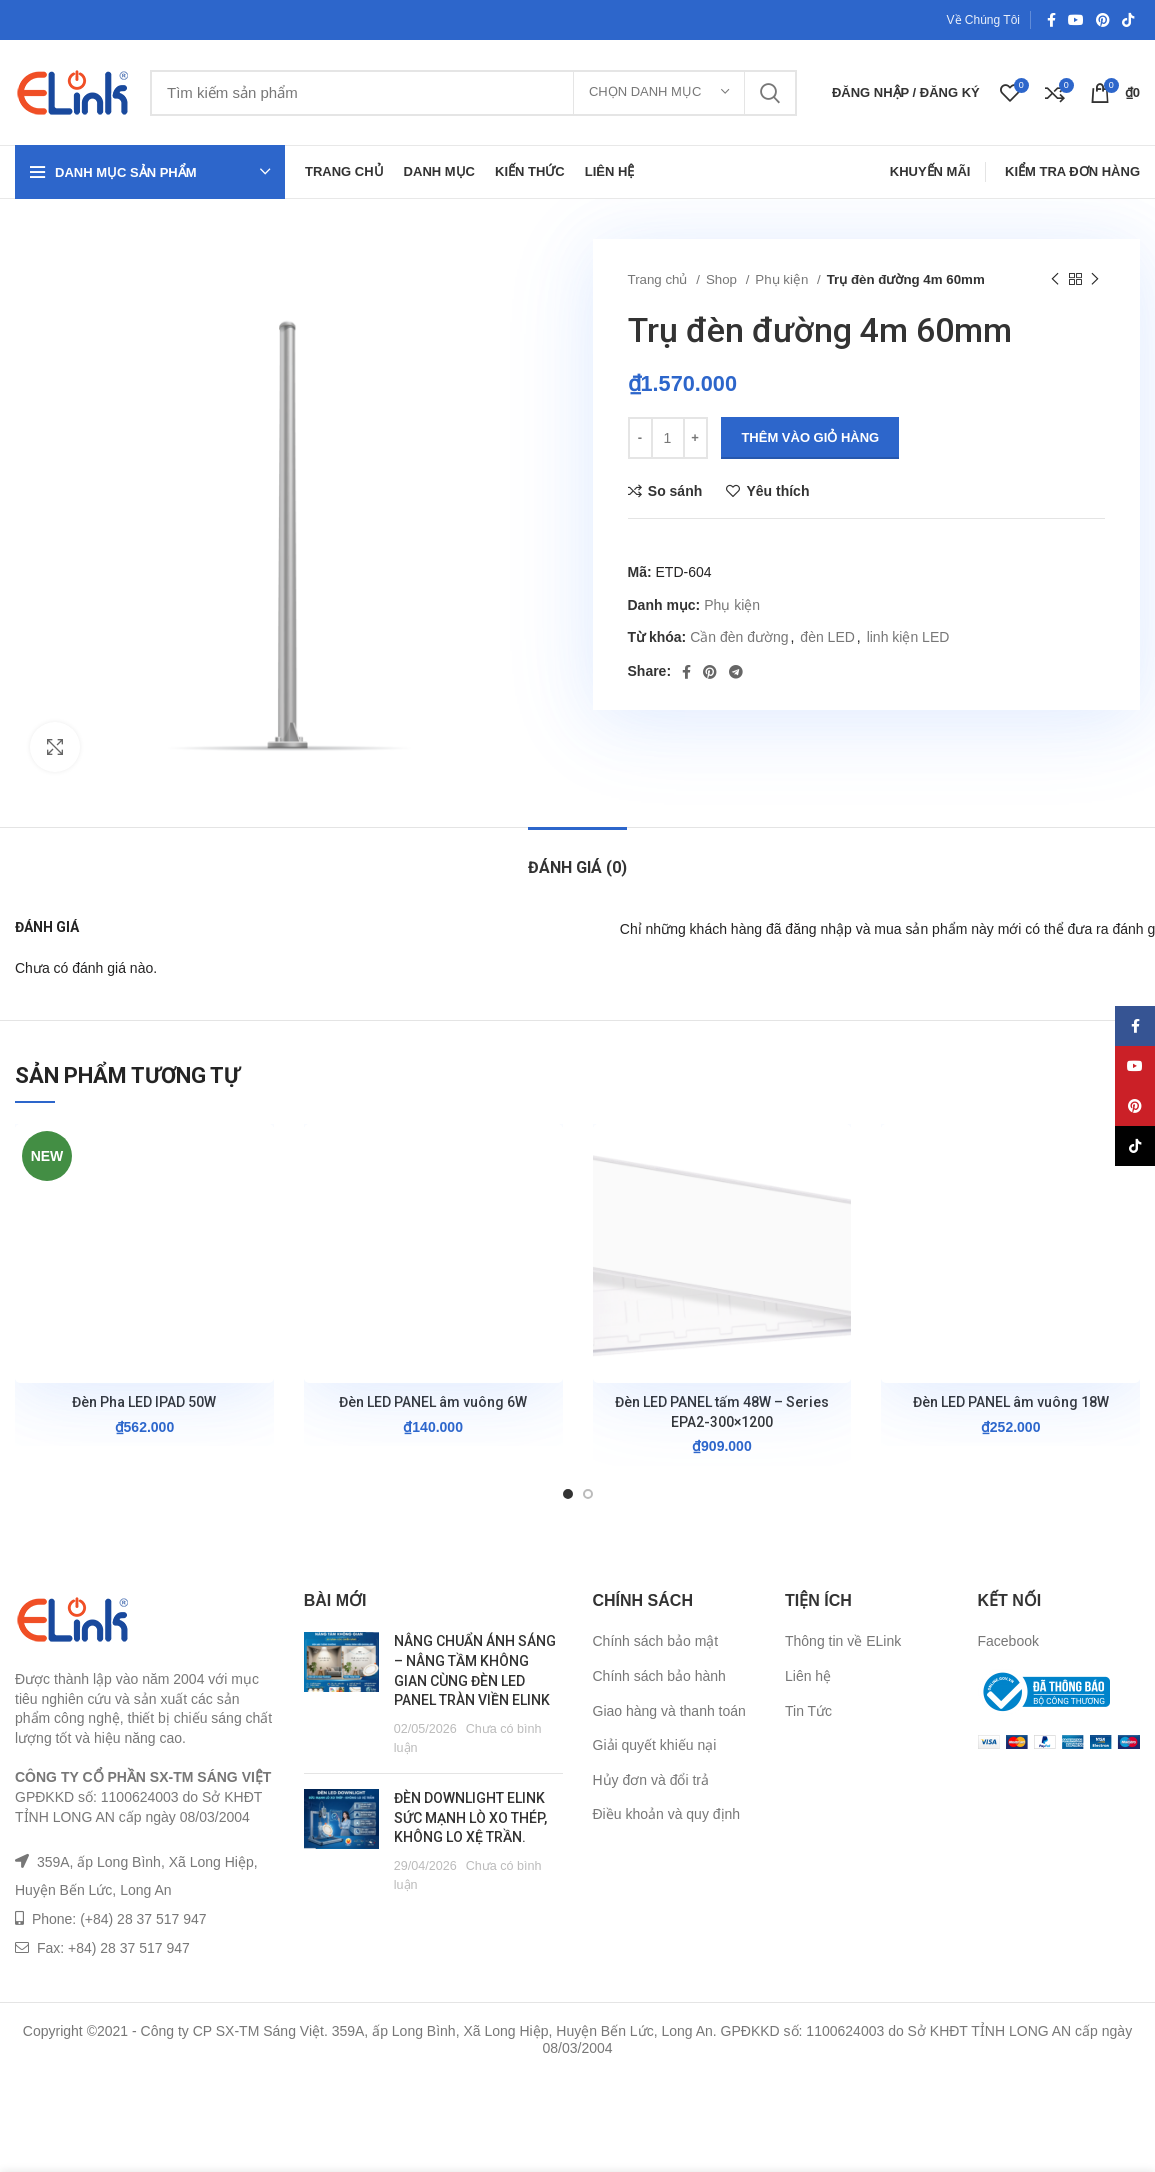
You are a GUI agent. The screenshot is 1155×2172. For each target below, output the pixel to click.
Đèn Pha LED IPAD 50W (144, 1402)
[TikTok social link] (1128, 20)
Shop (723, 279)
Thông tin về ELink (843, 1641)
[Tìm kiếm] (473, 93)
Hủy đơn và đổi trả (651, 1780)
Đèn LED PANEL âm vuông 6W (433, 1402)
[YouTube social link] (1076, 20)
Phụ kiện (783, 279)
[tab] (577, 857)
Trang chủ (660, 279)
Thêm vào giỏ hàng (810, 437)
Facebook (1008, 1641)
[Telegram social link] (736, 672)
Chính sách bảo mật (656, 1641)
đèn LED (827, 637)
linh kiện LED (908, 637)
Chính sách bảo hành (659, 1676)
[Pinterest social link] (1103, 20)
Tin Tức (808, 1711)
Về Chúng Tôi (984, 20)
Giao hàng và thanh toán (669, 1711)
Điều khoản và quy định (667, 1814)
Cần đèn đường (739, 637)
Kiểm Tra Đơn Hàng (1072, 171)
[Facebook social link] (1051, 20)
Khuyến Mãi (930, 171)
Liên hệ (808, 1676)
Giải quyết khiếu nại (655, 1745)
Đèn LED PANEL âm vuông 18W (1011, 1402)
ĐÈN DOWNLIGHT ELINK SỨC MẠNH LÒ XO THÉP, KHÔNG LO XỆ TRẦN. (470, 1817)
